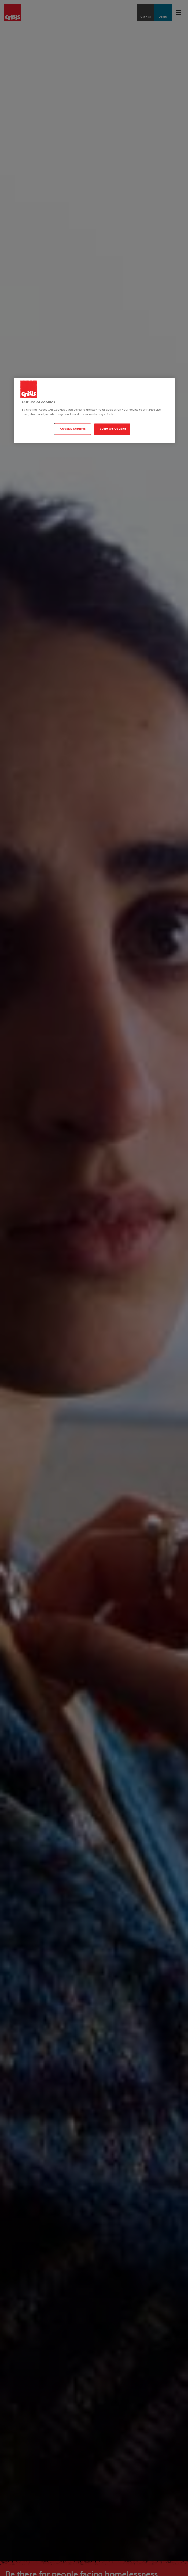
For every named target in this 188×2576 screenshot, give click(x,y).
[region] (94, 410)
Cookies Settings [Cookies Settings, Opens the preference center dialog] (73, 428)
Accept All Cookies (112, 428)
